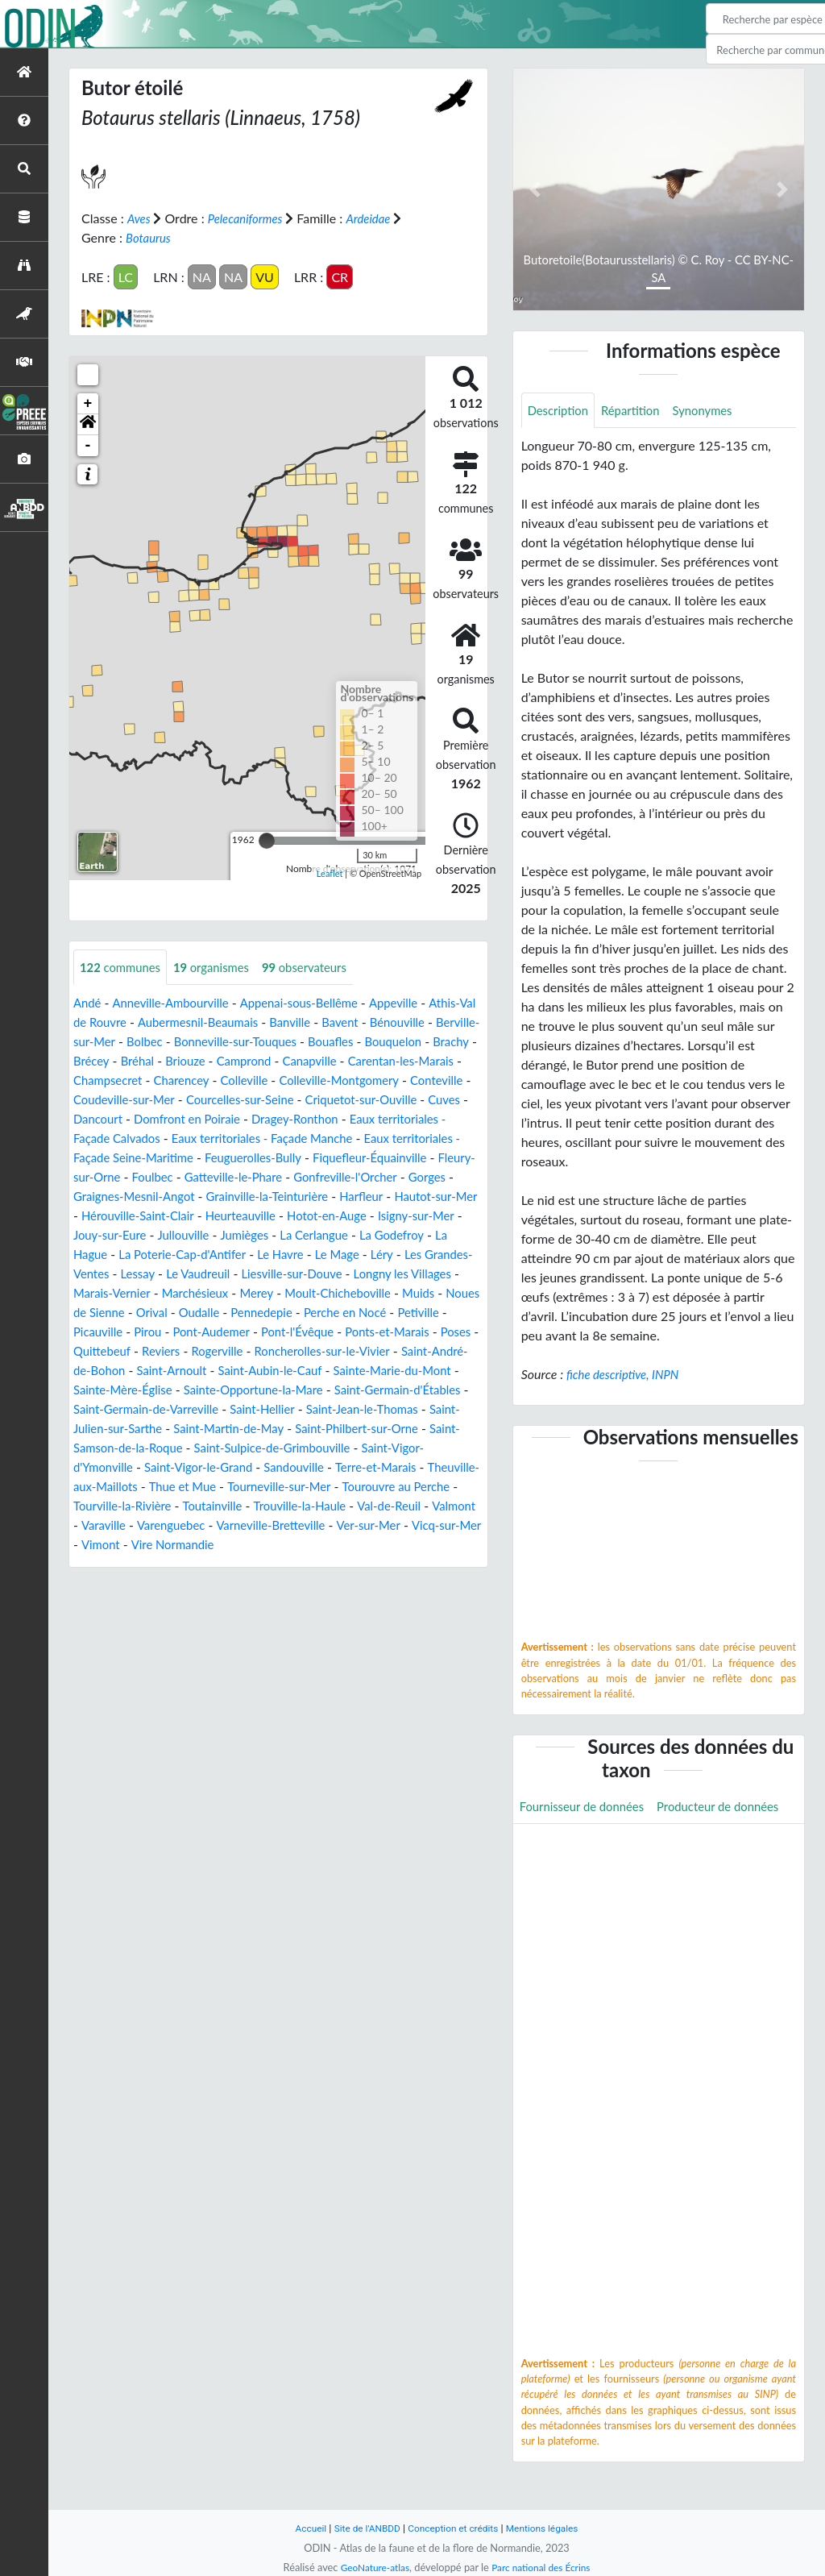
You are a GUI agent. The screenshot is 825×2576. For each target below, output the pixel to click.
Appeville (415, 1003)
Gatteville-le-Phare (190, 1196)
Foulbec (103, 1196)
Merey (394, 1312)
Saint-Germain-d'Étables (303, 1428)
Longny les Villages (134, 1312)
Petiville (204, 1351)
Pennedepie (447, 1332)
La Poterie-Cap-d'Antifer (286, 1274)
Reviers (371, 1370)
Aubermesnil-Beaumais (260, 1022)
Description (560, 410)
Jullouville (284, 1254)
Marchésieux (328, 1312)
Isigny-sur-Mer (114, 1254)
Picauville (265, 1351)
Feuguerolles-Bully (188, 1177)
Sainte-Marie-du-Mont (260, 1409)
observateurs (320, 966)
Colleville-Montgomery (145, 1099)
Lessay (258, 1293)
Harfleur (382, 1216)
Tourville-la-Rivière (126, 1544)
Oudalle (381, 1332)
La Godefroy (108, 1274)
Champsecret (306, 1080)
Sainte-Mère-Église (388, 1409)
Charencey (384, 1080)
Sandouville (234, 1506)
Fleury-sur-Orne (431, 1177)
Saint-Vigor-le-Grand (131, 1506)
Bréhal (325, 1061)
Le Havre (392, 1274)
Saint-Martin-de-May (181, 1467)
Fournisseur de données (587, 1808)
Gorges (397, 1196)
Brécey (276, 1061)
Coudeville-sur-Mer (345, 1099)
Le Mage (452, 1274)
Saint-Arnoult (408, 1390)
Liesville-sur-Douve (423, 1293)
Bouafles (97, 1061)
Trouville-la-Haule (315, 1544)
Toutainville (222, 1544)
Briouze (375, 1061)
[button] (87, 423)
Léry (93, 1293)
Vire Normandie (256, 1583)
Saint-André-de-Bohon (295, 1390)
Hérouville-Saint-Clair (190, 1235)
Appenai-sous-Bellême (314, 1003)
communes (123, 966)
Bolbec (266, 1041)
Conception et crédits (454, 2528)
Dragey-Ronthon (170, 1138)
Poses (250, 1370)
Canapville (102, 1080)
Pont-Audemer (385, 1351)
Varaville (155, 1564)
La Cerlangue (423, 1254)
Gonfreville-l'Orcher (311, 1196)
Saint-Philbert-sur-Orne (317, 1467)
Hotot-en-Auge (393, 1235)
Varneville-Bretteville (333, 1564)
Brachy (225, 1061)
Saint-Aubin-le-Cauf (129, 1409)
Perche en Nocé (126, 1351)
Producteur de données (585, 1844)
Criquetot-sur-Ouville (198, 1119)
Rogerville (431, 1370)
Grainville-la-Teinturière (282, 1216)
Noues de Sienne (254, 1332)
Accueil (301, 2528)
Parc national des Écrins (544, 2567)
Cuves (287, 1119)
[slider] (267, 840)
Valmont (96, 1564)
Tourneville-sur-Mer (268, 1525)
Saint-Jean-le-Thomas (297, 1448)
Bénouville (103, 1041)
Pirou (318, 1351)
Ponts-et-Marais (177, 1370)
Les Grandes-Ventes (173, 1293)
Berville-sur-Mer (190, 1041)
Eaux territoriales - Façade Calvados (329, 1138)
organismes (221, 966)
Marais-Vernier (239, 1312)
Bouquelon (164, 1061)
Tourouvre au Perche (393, 1525)
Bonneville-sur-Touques (364, 1041)
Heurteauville (300, 1235)
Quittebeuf (308, 1370)
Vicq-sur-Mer (110, 1583)
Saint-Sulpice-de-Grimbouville (238, 1486)
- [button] (88, 445)
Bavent (412, 1022)
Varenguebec (226, 1564)
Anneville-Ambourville (177, 1003)
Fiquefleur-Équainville (313, 1177)
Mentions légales (550, 2528)
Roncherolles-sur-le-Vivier (146, 1390)
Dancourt (342, 1119)
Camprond (437, 1061)
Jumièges (349, 1254)
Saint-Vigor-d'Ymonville (400, 1486)
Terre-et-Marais (321, 1506)
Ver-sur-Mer (437, 1564)
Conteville (250, 1099)
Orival (330, 1332)
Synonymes (714, 410)
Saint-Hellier (190, 1448)
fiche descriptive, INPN (627, 1375)
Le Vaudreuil (323, 1293)
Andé (88, 1003)
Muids (178, 1332)
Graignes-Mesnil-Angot (139, 1216)
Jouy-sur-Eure (206, 1254)
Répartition (637, 410)
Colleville (451, 1080)
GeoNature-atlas (371, 2567)
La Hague (180, 1274)
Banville (359, 1022)
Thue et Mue (165, 1525)
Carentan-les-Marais (200, 1080)
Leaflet (330, 872)
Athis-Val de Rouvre (128, 1022)
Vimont (180, 1583)
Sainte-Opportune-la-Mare (148, 1428)
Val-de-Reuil (410, 1544)
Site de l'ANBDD (362, 2528)
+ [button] (88, 403)
